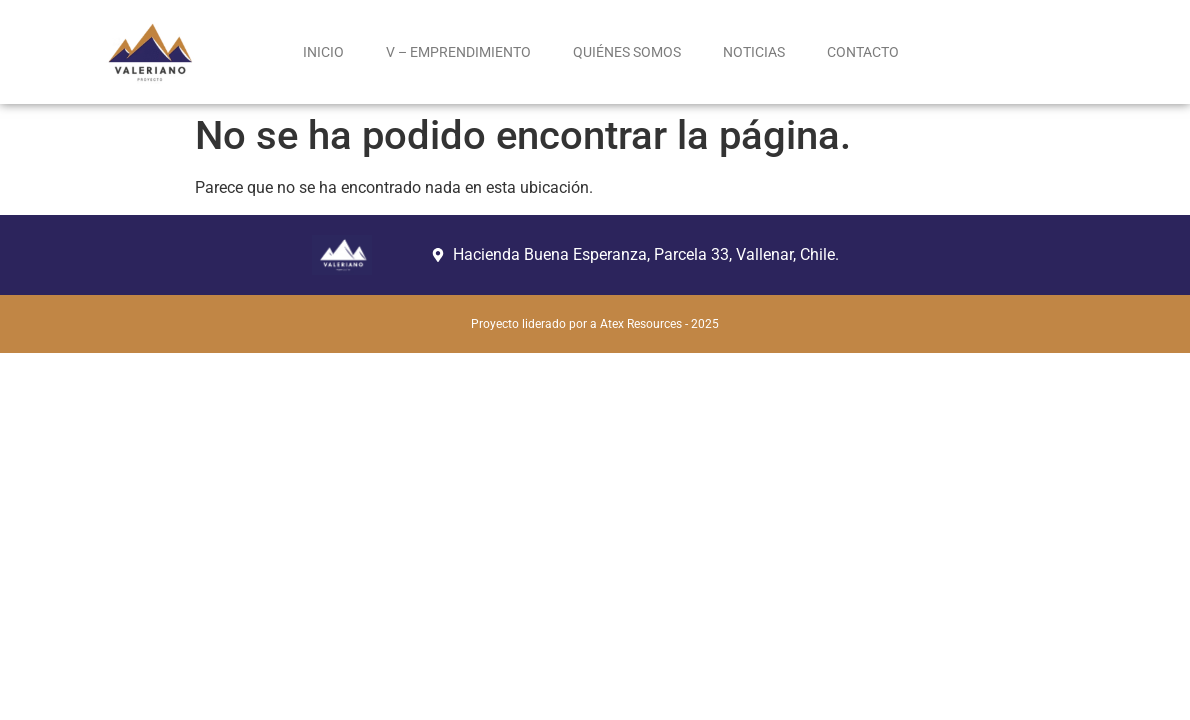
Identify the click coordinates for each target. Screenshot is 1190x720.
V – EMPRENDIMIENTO (458, 52)
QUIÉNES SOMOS (627, 52)
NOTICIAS (754, 52)
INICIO (323, 52)
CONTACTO (863, 52)
